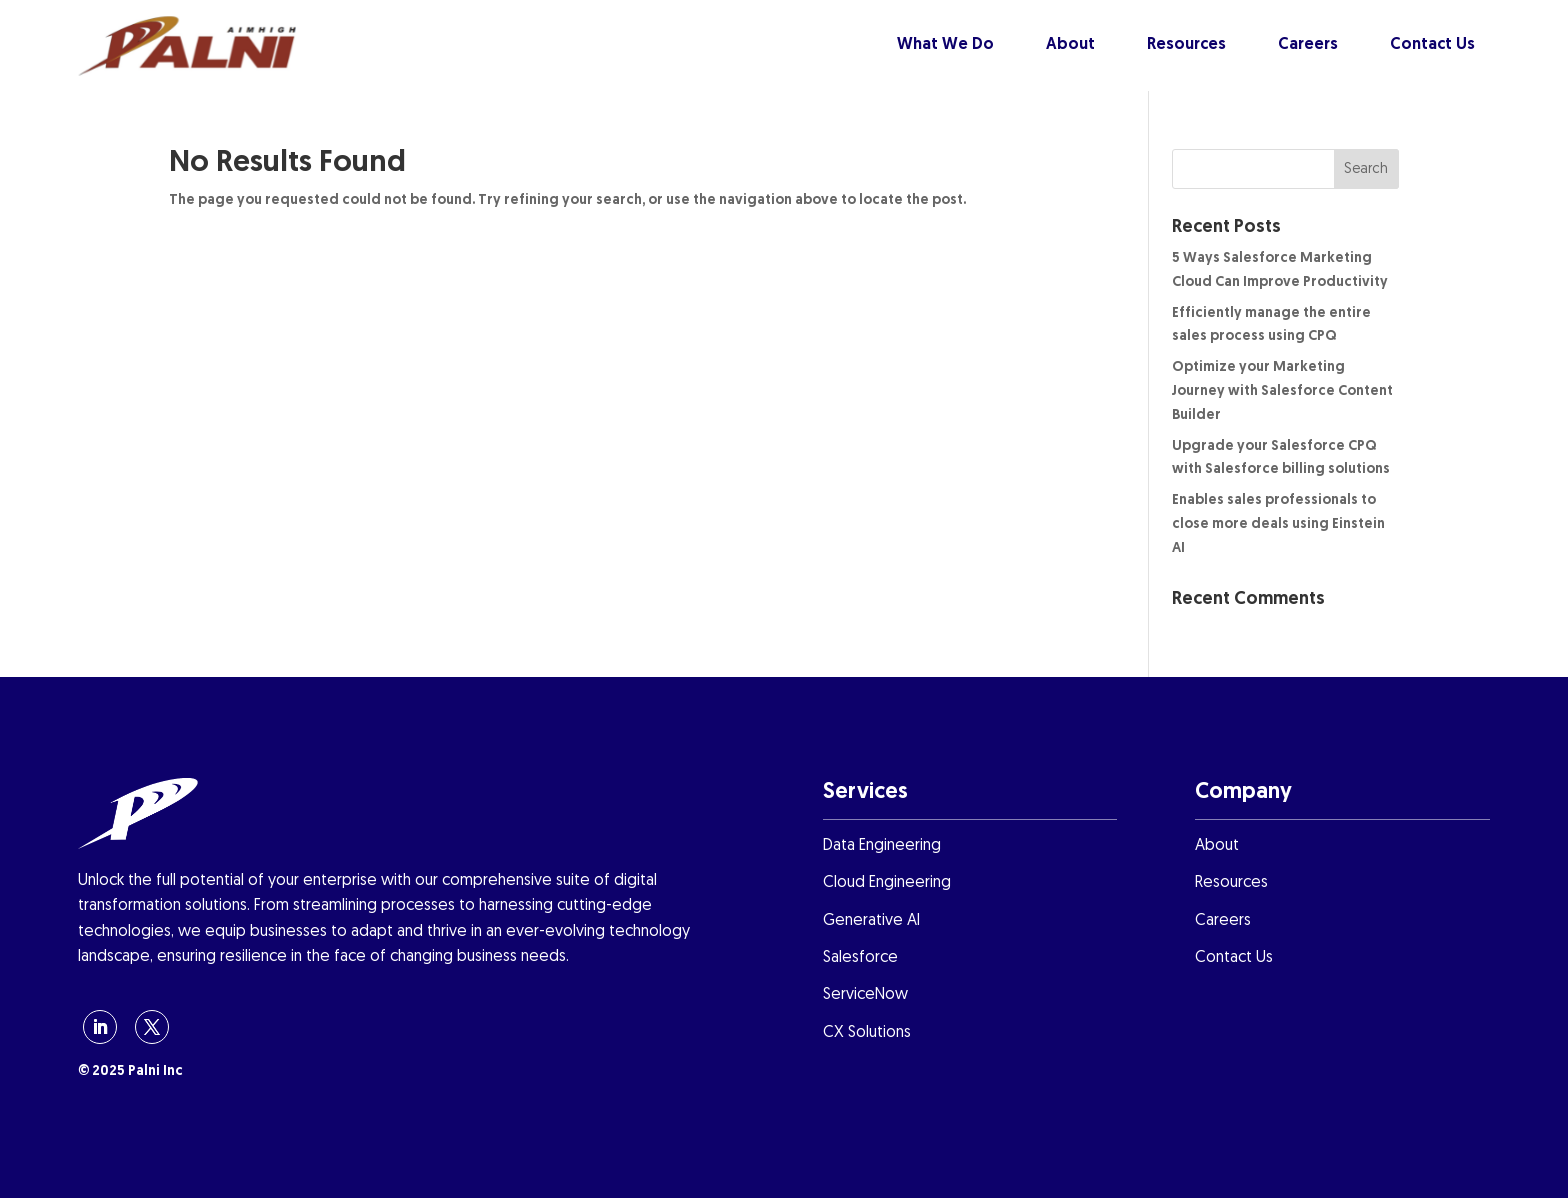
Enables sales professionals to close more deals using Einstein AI (1278, 524)
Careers (1308, 45)
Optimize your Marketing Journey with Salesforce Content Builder (1282, 391)
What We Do (945, 45)
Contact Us (1432, 45)
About (1070, 45)
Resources (1186, 45)
